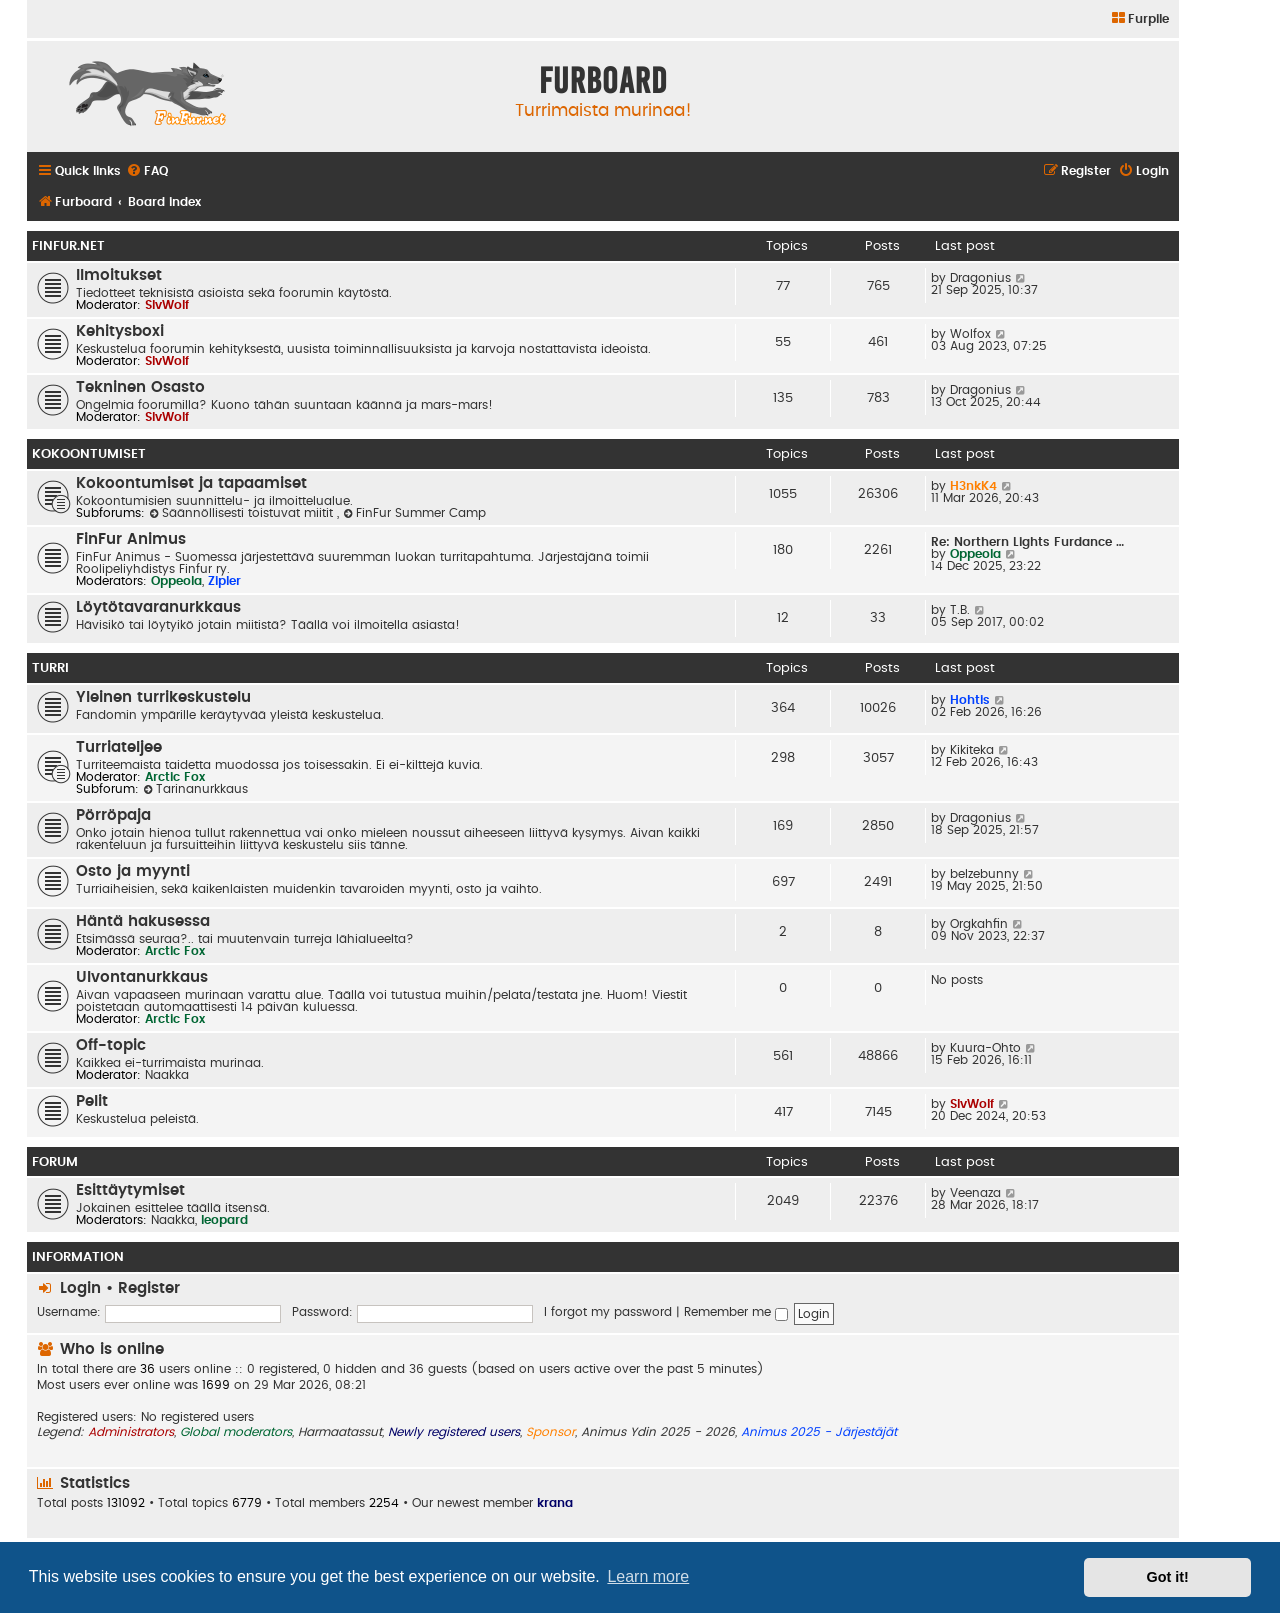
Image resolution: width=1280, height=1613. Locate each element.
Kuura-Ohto (985, 1048)
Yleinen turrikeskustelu (163, 697)
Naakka (167, 1075)
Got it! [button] (1168, 1577)
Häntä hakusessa (143, 921)
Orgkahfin (979, 924)
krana (555, 1503)
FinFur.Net (68, 246)
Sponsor (550, 1432)
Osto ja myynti (133, 871)
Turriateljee (119, 747)
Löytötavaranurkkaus (158, 607)
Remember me (736, 1312)
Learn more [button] (648, 1576)
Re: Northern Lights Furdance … (1027, 542)
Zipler (224, 581)
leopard (224, 1220)
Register (149, 1288)
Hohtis (970, 700)
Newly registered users (454, 1432)
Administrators (131, 1432)
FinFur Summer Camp (414, 513)
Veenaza (975, 1193)
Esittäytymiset (130, 1190)
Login (80, 1288)
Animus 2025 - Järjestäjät (819, 1432)
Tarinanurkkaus (195, 789)
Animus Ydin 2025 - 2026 (658, 1432)
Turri (50, 668)
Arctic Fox (175, 777)
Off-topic (111, 1045)
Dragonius (980, 278)
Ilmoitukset (119, 275)
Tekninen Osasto (140, 387)
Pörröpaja (113, 815)
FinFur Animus (131, 539)
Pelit (92, 1101)
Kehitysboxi (120, 331)
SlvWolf (167, 305)
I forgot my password (608, 1312)
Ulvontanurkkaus (142, 977)
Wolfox (970, 334)
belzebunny (984, 874)
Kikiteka (972, 750)
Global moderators (236, 1432)
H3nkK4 (973, 486)
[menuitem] (1139, 19)
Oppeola (176, 581)
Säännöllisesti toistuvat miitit (243, 513)
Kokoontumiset (89, 454)
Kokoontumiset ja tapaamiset (191, 483)
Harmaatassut (340, 1432)
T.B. (960, 610)
